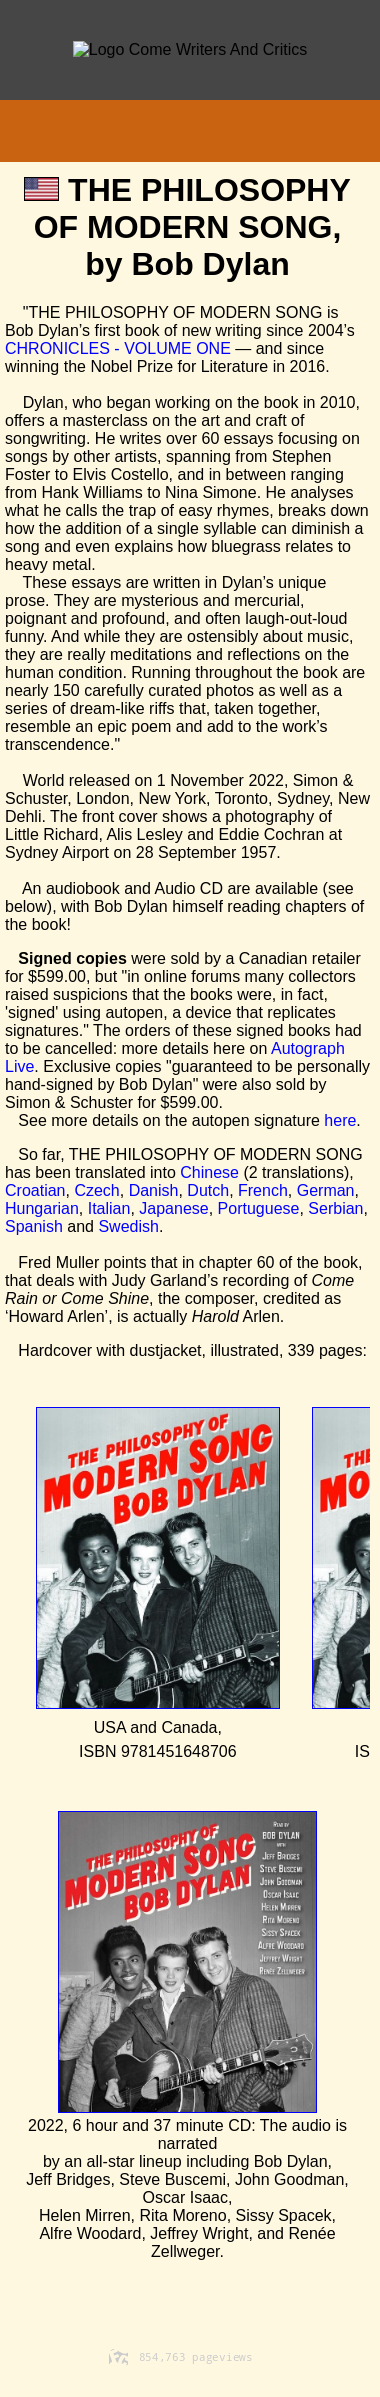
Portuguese (259, 1208)
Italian (109, 1208)
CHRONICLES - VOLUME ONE (118, 348)
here (340, 1120)
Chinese (209, 1172)
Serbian (335, 1208)
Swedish (128, 1226)
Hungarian (42, 1208)
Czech (96, 1190)
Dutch (208, 1190)
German (326, 1190)
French (263, 1190)
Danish (154, 1190)
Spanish (34, 1226)
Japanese (173, 1208)
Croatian (35, 1190)
